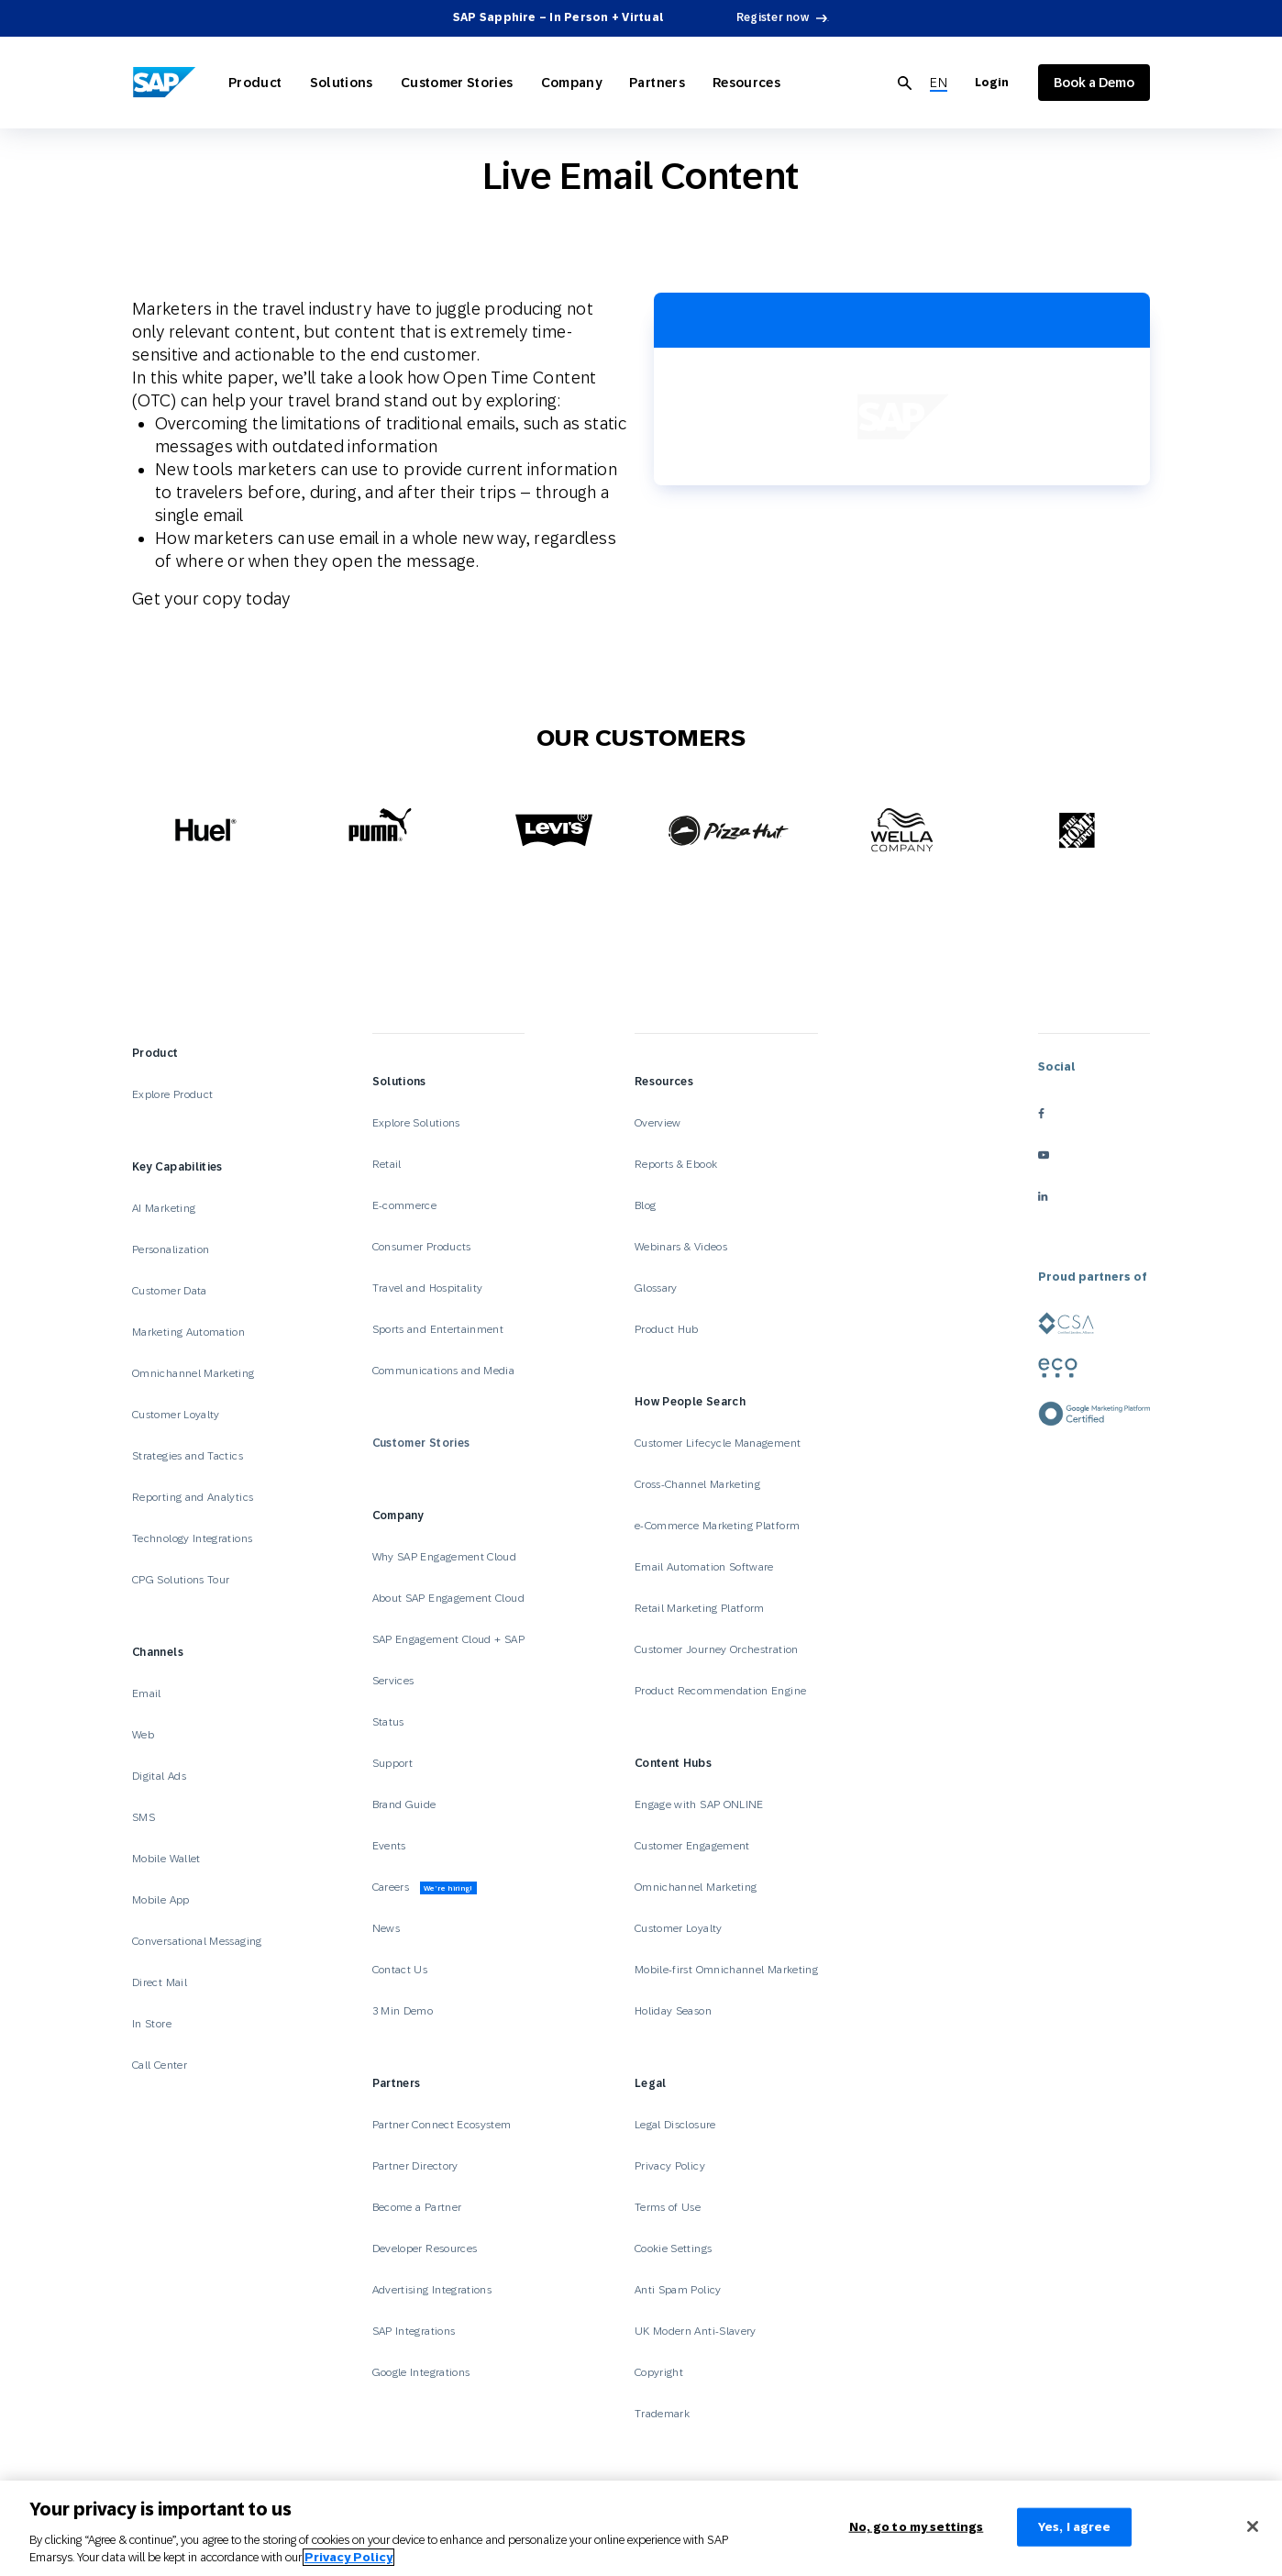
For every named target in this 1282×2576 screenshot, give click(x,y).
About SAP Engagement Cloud (448, 1598)
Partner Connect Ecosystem (442, 2124)
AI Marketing (163, 1208)
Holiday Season (673, 2010)
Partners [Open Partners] (657, 82)
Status (388, 1721)
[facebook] (1094, 1113)
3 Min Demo (403, 2010)
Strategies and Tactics (187, 1455)
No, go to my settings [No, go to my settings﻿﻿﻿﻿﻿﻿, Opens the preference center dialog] (916, 2527)
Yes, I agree (1074, 2527)
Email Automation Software (704, 1566)
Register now (772, 17)
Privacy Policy (670, 2166)
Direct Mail (159, 1982)
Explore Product (172, 1094)
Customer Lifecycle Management (718, 1443)
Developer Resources (426, 2248)
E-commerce (404, 1205)
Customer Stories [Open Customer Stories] (457, 82)
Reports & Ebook (676, 1164)
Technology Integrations (192, 1538)
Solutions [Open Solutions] (341, 82)
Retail (387, 1164)
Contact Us (400, 1969)
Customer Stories (421, 1443)
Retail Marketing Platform (700, 1608)
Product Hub (667, 1329)
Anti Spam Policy (678, 2289)
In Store (151, 2023)
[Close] (1252, 2526)
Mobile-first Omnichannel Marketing (726, 1969)
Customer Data (169, 1290)
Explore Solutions (416, 1122)
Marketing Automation (188, 1332)
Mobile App (161, 1899)
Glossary (656, 1288)
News (386, 1928)
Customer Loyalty (176, 1414)
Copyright (659, 2372)
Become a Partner (417, 2207)
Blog (645, 1205)
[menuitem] (938, 83)
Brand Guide (404, 1804)
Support (393, 1763)
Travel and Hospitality (427, 1288)
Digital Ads (159, 1776)
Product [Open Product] (255, 82)
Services (393, 1680)
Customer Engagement (692, 1845)
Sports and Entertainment (438, 1329)
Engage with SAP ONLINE (699, 1804)
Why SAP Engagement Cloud (444, 1556)
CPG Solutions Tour (180, 1579)
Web (143, 1734)
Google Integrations (421, 2372)
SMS (143, 1817)
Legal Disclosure (675, 2124)
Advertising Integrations (433, 2289)
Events (389, 1845)
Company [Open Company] (571, 82)
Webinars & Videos (681, 1246)
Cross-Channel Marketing (697, 1484)
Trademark (662, 2413)
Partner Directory (415, 2166)
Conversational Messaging (197, 1941)
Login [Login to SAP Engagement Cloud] (992, 82)
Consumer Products (421, 1246)
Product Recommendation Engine (720, 1690)
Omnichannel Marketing (193, 1373)
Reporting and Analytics (192, 1497)
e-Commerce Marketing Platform (717, 1525)
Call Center (159, 2065)
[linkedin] (1094, 1195)
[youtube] (1094, 1154)
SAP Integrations (414, 2331)
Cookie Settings (673, 2248)
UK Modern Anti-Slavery (696, 2331)
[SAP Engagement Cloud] (164, 82)
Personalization (170, 1249)
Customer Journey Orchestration (717, 1649)
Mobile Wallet (166, 1858)
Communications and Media (443, 1370)
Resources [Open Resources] (746, 82)
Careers (424, 1887)
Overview (658, 1122)
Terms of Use (668, 2207)
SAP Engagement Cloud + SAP (448, 1639)
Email (146, 1693)
